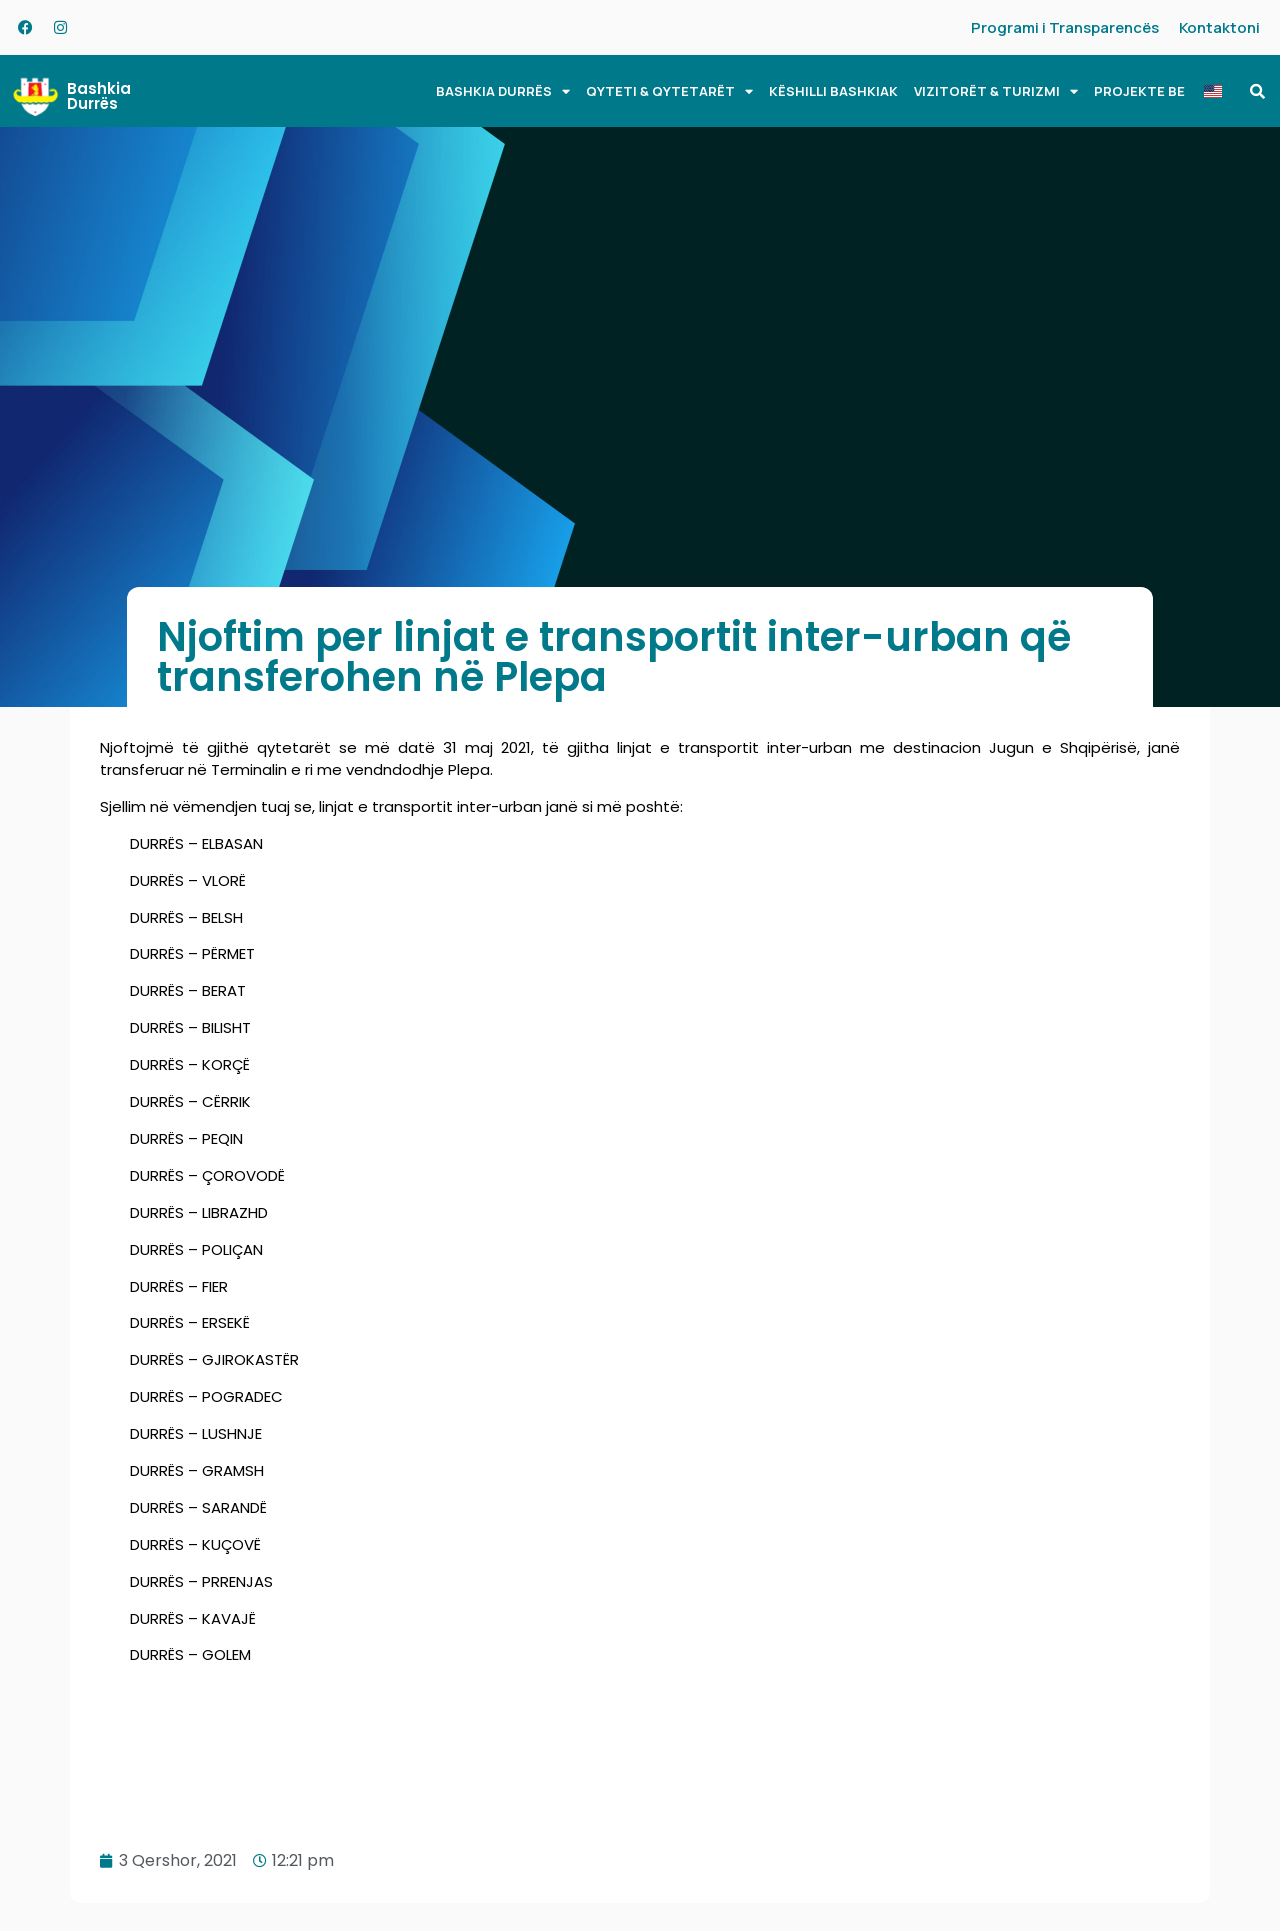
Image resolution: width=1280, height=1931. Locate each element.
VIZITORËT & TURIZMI (996, 91)
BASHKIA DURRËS (503, 91)
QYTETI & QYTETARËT (669, 91)
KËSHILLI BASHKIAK (833, 91)
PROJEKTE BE (1139, 91)
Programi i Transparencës (1065, 27)
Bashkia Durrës (99, 96)
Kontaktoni (1219, 27)
